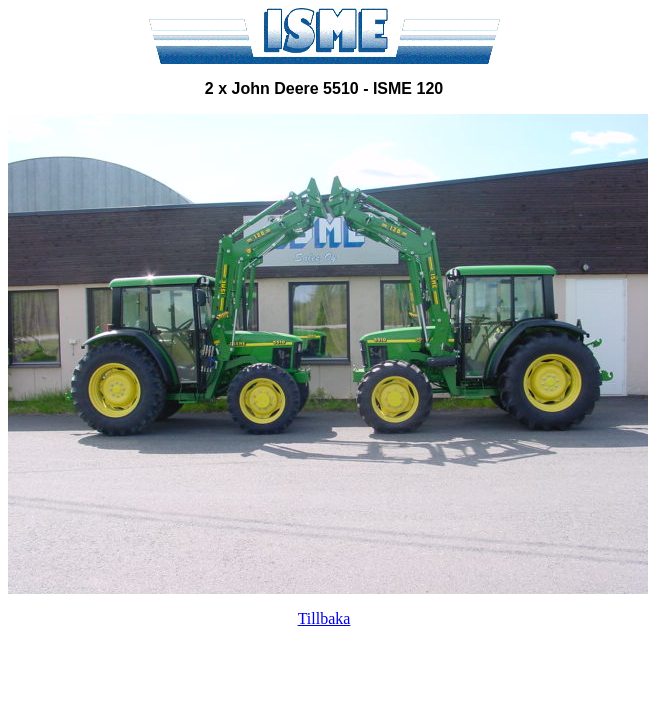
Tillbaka (324, 618)
